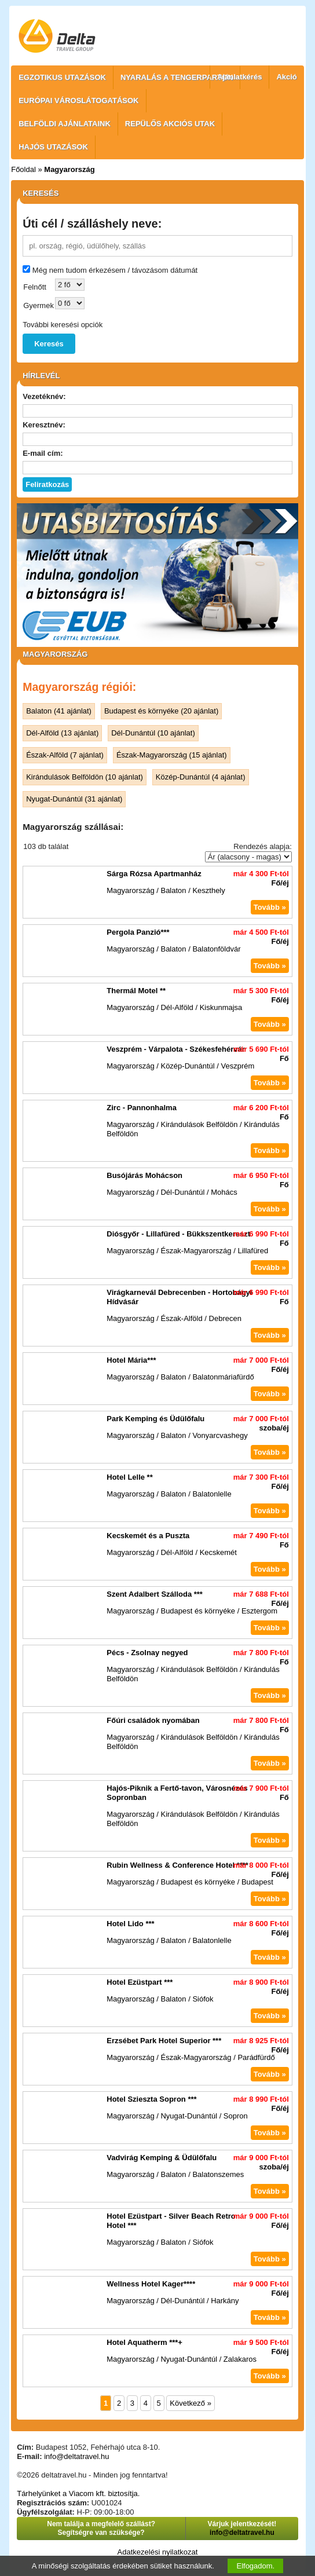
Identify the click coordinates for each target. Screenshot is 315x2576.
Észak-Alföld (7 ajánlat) (65, 755)
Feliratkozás (47, 484)
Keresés (49, 343)
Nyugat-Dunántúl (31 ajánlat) (74, 799)
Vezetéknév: (44, 396)
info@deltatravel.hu (76, 2456)
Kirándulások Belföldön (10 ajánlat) (84, 777)
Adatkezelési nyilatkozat (158, 2552)
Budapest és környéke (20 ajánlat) (161, 711)
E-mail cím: (43, 453)
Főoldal (23, 169)
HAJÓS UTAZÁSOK (53, 146)
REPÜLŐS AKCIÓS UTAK (170, 123)
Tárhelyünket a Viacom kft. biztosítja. (78, 2493)
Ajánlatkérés (239, 76)
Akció (286, 76)
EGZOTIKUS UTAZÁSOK (62, 77)
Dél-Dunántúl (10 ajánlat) (153, 733)
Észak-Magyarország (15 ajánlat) (171, 755)
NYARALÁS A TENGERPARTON (176, 77)
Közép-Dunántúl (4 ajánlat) (201, 777)
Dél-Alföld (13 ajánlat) (62, 733)
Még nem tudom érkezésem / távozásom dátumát (114, 270)
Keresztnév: (44, 424)
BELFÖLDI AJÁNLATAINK (65, 123)
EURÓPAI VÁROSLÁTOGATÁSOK (78, 100)
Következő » (190, 2403)
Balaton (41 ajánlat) (58, 711)
